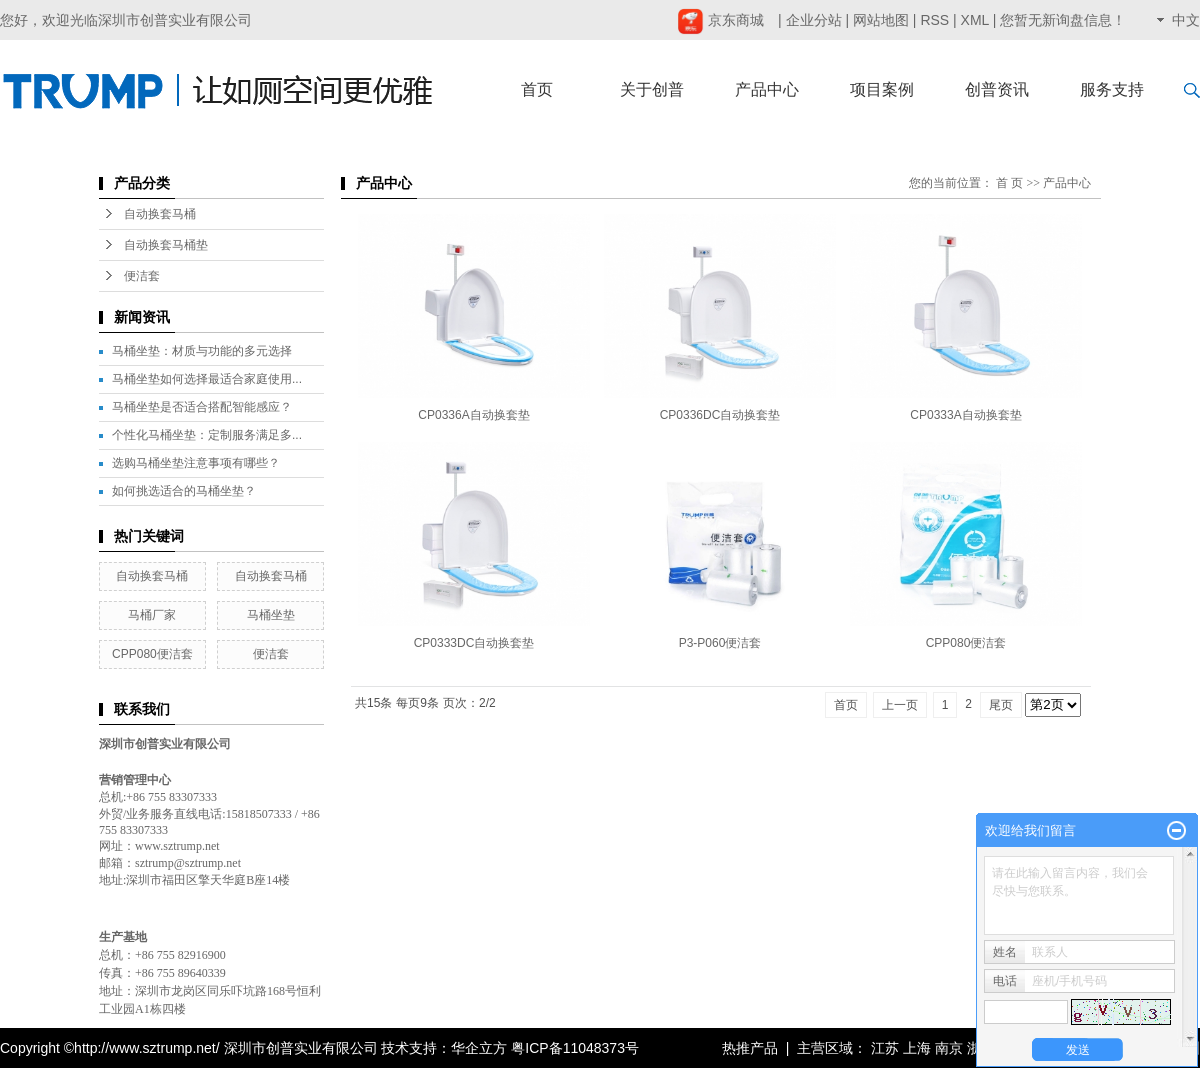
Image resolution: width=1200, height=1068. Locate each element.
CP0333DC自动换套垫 (474, 643)
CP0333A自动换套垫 (965, 415)
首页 (537, 89)
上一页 (900, 705)
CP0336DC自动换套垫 (720, 415)
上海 (917, 1048)
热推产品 (750, 1048)
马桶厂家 (152, 615)
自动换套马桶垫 (166, 245)
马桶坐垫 (271, 615)
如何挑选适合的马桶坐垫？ (184, 491)
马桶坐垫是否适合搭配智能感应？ (202, 407)
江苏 (885, 1048)
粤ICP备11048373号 (575, 1048)
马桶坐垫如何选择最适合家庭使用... (207, 379)
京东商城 (720, 20)
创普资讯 (997, 89)
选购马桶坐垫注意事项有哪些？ (196, 463)
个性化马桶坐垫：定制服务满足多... (207, 435)
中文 (1186, 20)
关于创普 (652, 89)
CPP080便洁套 (152, 654)
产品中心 (767, 89)
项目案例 (882, 89)
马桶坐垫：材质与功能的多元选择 (202, 351)
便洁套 (142, 276)
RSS (934, 20)
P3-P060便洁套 (720, 643)
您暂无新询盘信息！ (1063, 20)
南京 (949, 1048)
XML (975, 20)
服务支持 (1112, 89)
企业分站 (814, 20)
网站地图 (881, 20)
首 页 (1009, 183)
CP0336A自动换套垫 (473, 415)
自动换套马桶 (160, 214)
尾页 (1001, 705)
